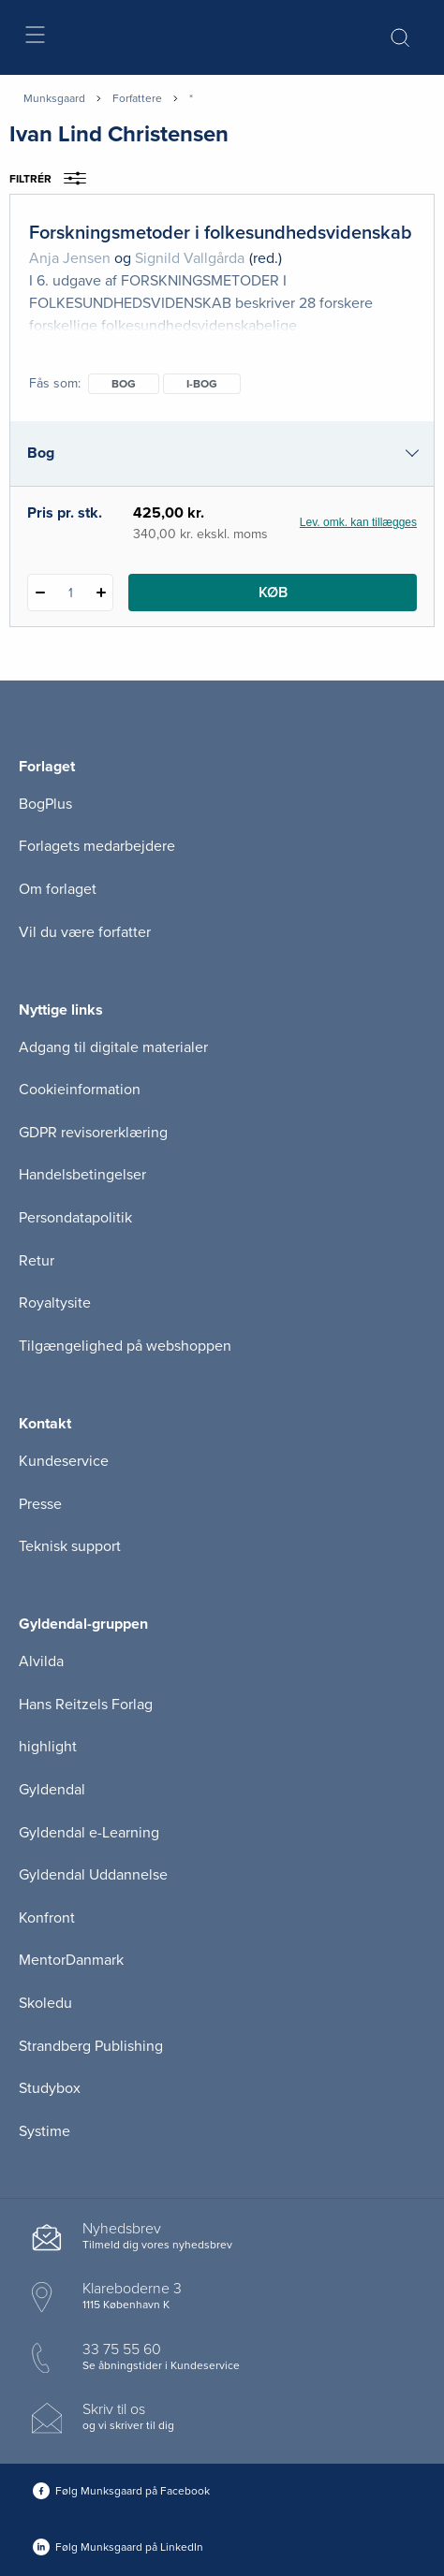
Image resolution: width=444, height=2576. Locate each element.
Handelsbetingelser (82, 1174)
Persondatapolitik (75, 1217)
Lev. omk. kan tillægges (358, 522)
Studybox (50, 2088)
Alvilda (41, 1661)
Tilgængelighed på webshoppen (125, 1346)
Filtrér (53, 178)
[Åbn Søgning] (400, 37)
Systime (44, 2131)
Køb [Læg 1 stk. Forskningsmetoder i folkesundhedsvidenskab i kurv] (273, 592)
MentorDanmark (71, 1960)
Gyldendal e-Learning (89, 1832)
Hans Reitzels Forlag (86, 1704)
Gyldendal (52, 1789)
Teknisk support (70, 1546)
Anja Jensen (70, 258)
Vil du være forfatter (85, 932)
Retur (36, 1260)
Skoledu (45, 2003)
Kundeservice (64, 1461)
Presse (40, 1504)
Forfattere (137, 98)
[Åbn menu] (34, 38)
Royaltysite (55, 1303)
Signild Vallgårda (189, 258)
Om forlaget (57, 889)
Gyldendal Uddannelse (93, 1875)
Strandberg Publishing (91, 2046)
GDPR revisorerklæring (93, 1132)
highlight (48, 1746)
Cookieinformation (80, 1089)
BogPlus (45, 804)
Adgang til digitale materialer (113, 1047)
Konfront (47, 1918)
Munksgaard (54, 98)
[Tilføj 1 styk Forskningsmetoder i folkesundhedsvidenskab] (100, 592)
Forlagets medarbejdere (97, 846)
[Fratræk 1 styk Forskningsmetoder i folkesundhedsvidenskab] (40, 592)
